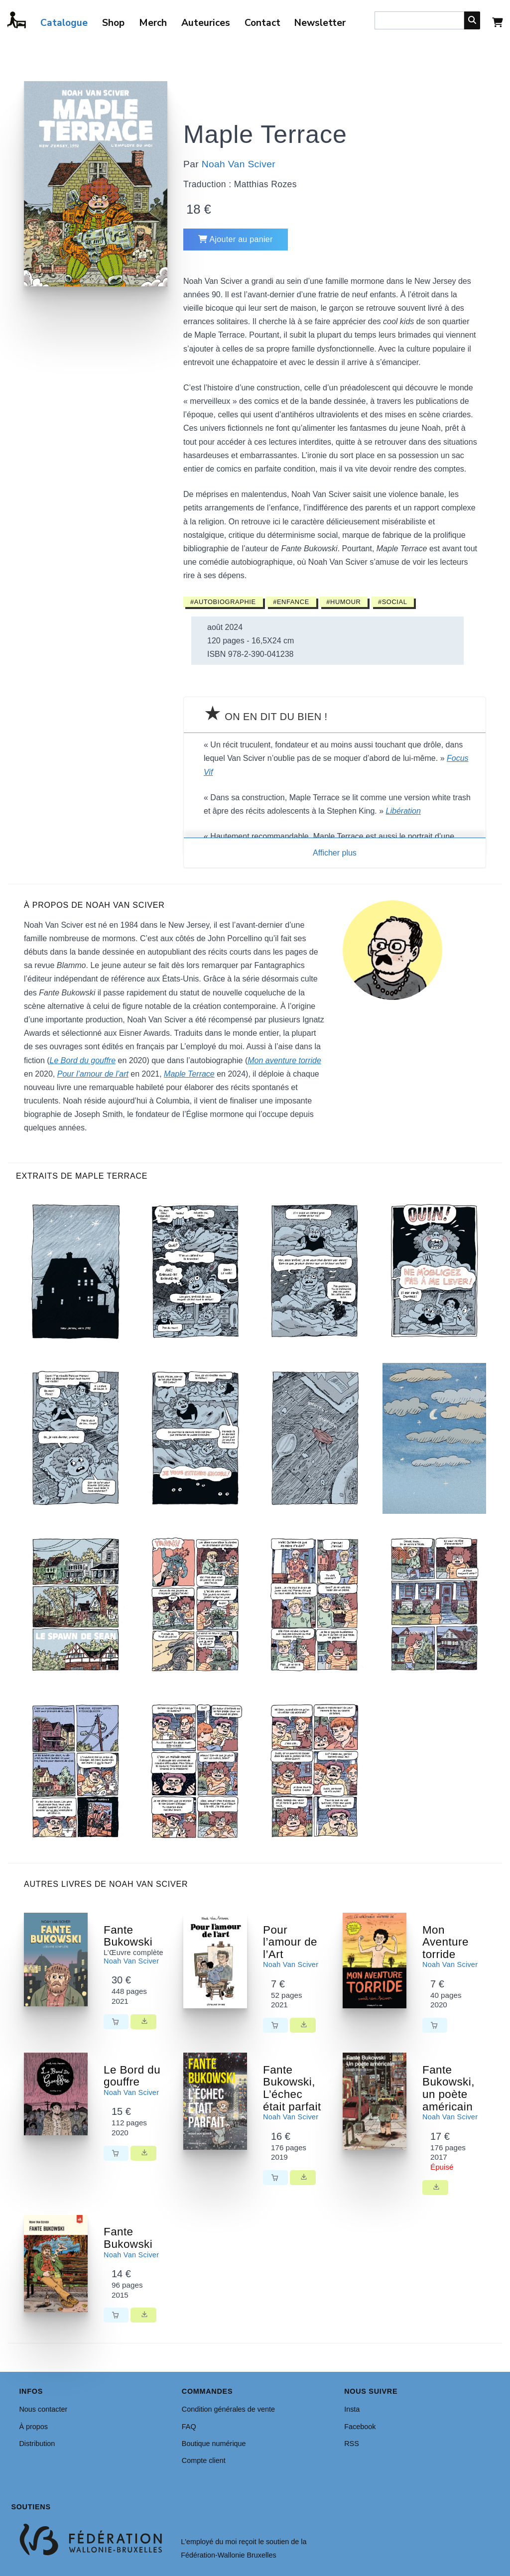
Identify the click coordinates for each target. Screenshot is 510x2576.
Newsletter (320, 22)
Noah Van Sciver (238, 164)
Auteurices (205, 22)
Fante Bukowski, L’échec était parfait (292, 2088)
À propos (33, 2427)
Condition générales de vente (228, 2409)
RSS (351, 2444)
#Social (392, 602)
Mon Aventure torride (445, 1942)
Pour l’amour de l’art (92, 1074)
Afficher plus (335, 853)
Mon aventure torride (284, 1060)
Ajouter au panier (235, 239)
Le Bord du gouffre (83, 1060)
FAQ (189, 2427)
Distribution (37, 2444)
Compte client (204, 2460)
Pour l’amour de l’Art (290, 1942)
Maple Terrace (189, 1074)
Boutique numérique (214, 2444)
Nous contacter (43, 2409)
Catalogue (64, 22)
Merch (153, 22)
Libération (403, 811)
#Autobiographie (223, 602)
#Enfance (291, 602)
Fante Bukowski (128, 1936)
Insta (352, 2409)
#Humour (343, 602)
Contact (262, 22)
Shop (113, 22)
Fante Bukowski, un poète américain (448, 2088)
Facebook (360, 2427)
